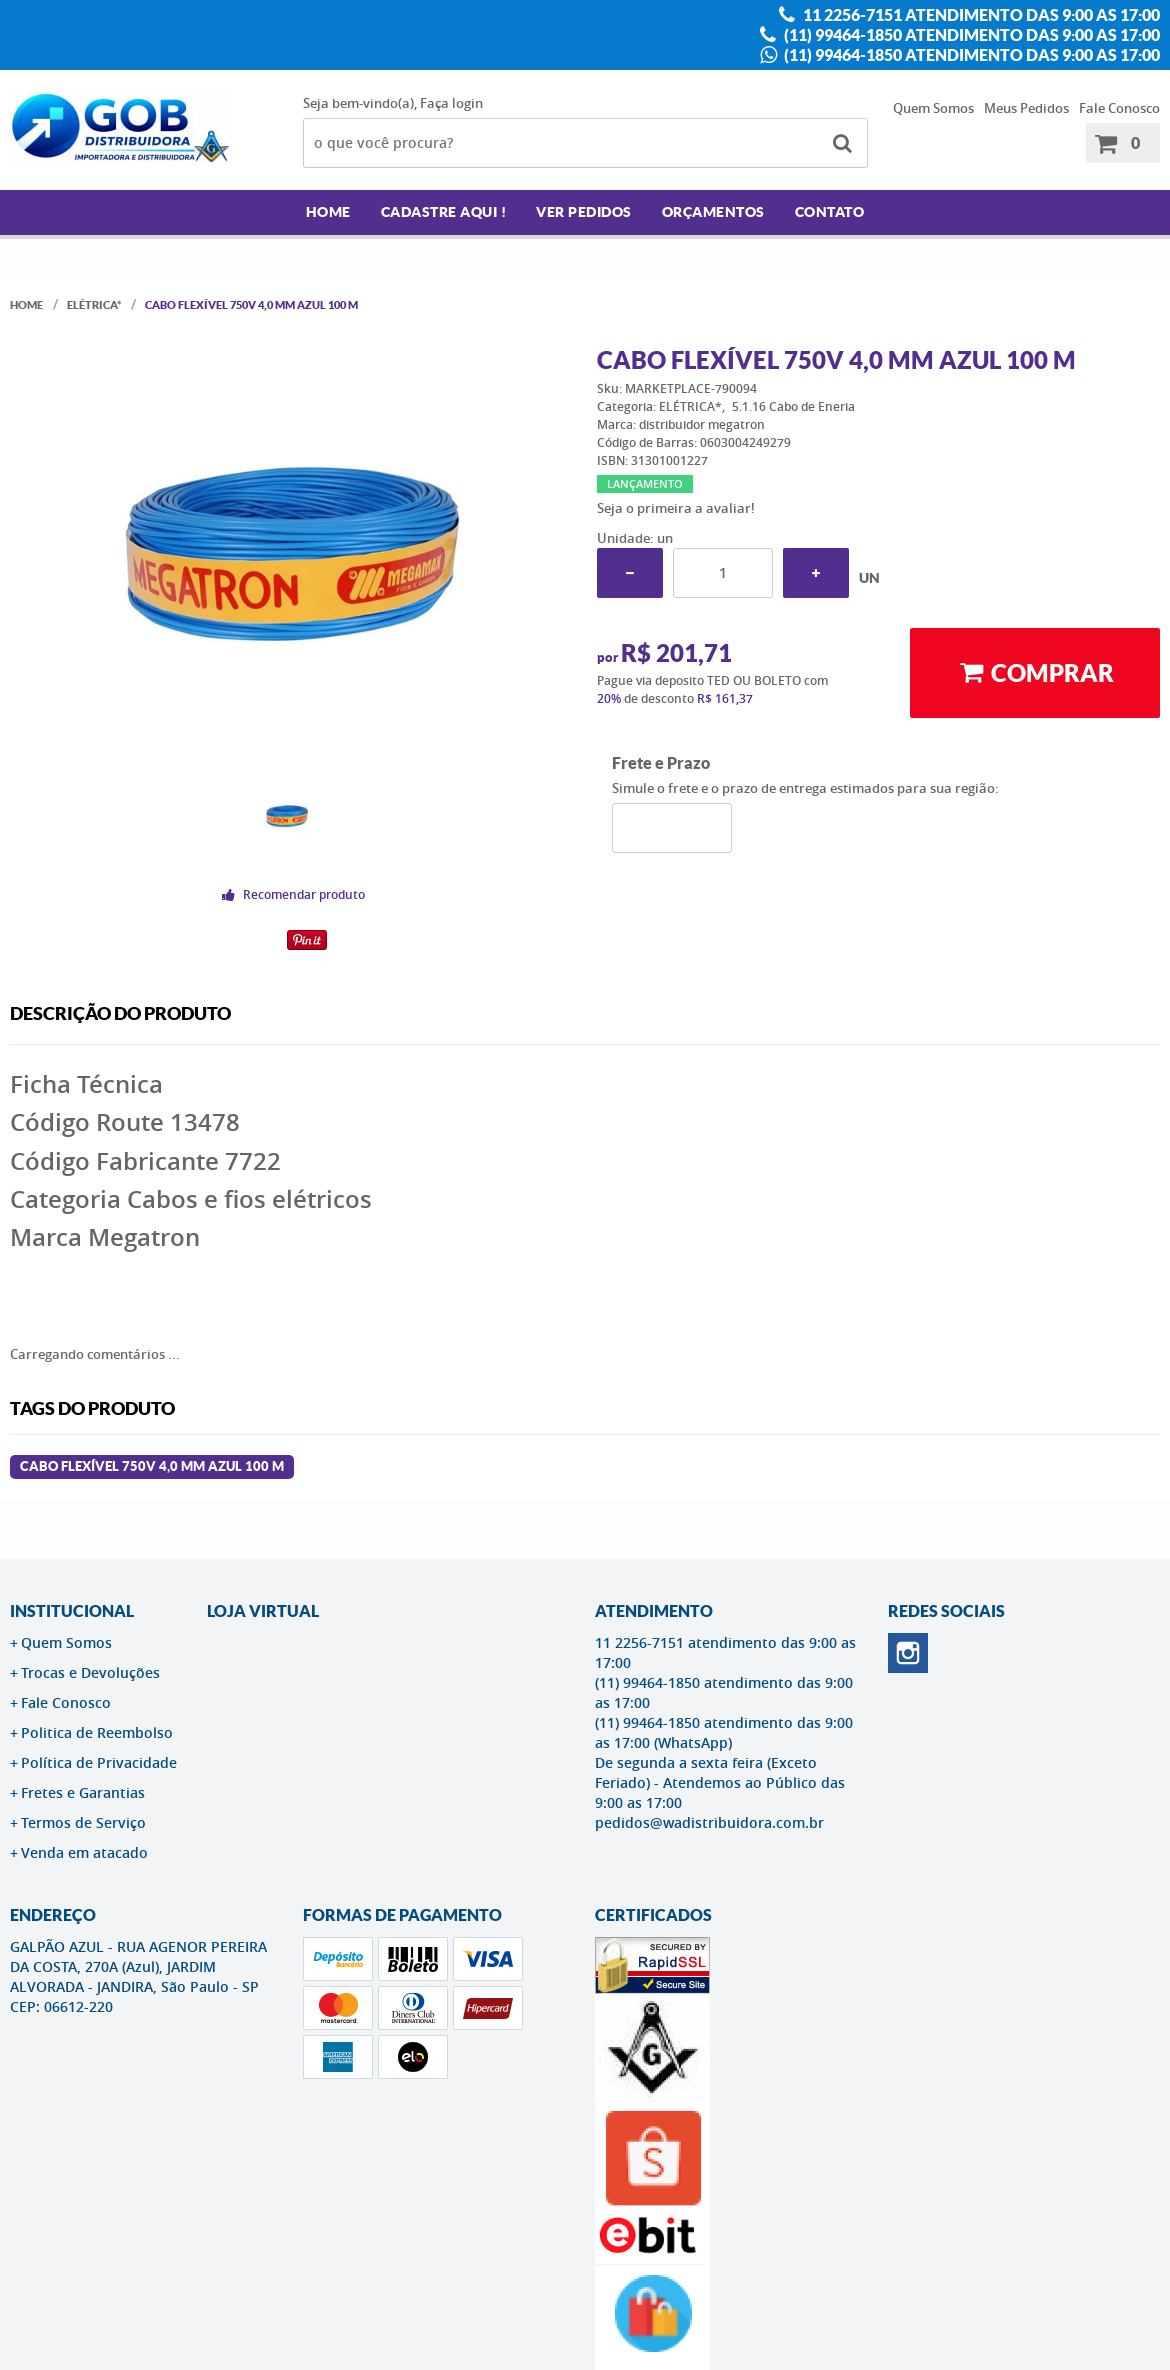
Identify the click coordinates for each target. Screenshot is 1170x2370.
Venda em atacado (84, 1852)
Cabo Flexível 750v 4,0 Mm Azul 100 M (152, 1466)
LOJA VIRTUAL (263, 1611)
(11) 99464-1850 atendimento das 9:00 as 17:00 (970, 35)
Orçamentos (713, 212)
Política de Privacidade (99, 1762)
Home (328, 212)
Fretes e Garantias (83, 1792)
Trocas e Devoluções (90, 1672)
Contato (830, 212)
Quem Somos (933, 108)
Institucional (72, 1611)
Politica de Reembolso (97, 1732)
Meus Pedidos (1026, 108)
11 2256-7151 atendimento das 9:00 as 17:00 (980, 15)
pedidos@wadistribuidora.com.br (709, 1822)
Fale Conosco (1119, 108)
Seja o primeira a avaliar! (676, 508)
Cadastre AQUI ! (444, 212)
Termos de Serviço (83, 1822)
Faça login (451, 103)
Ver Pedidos (584, 212)
